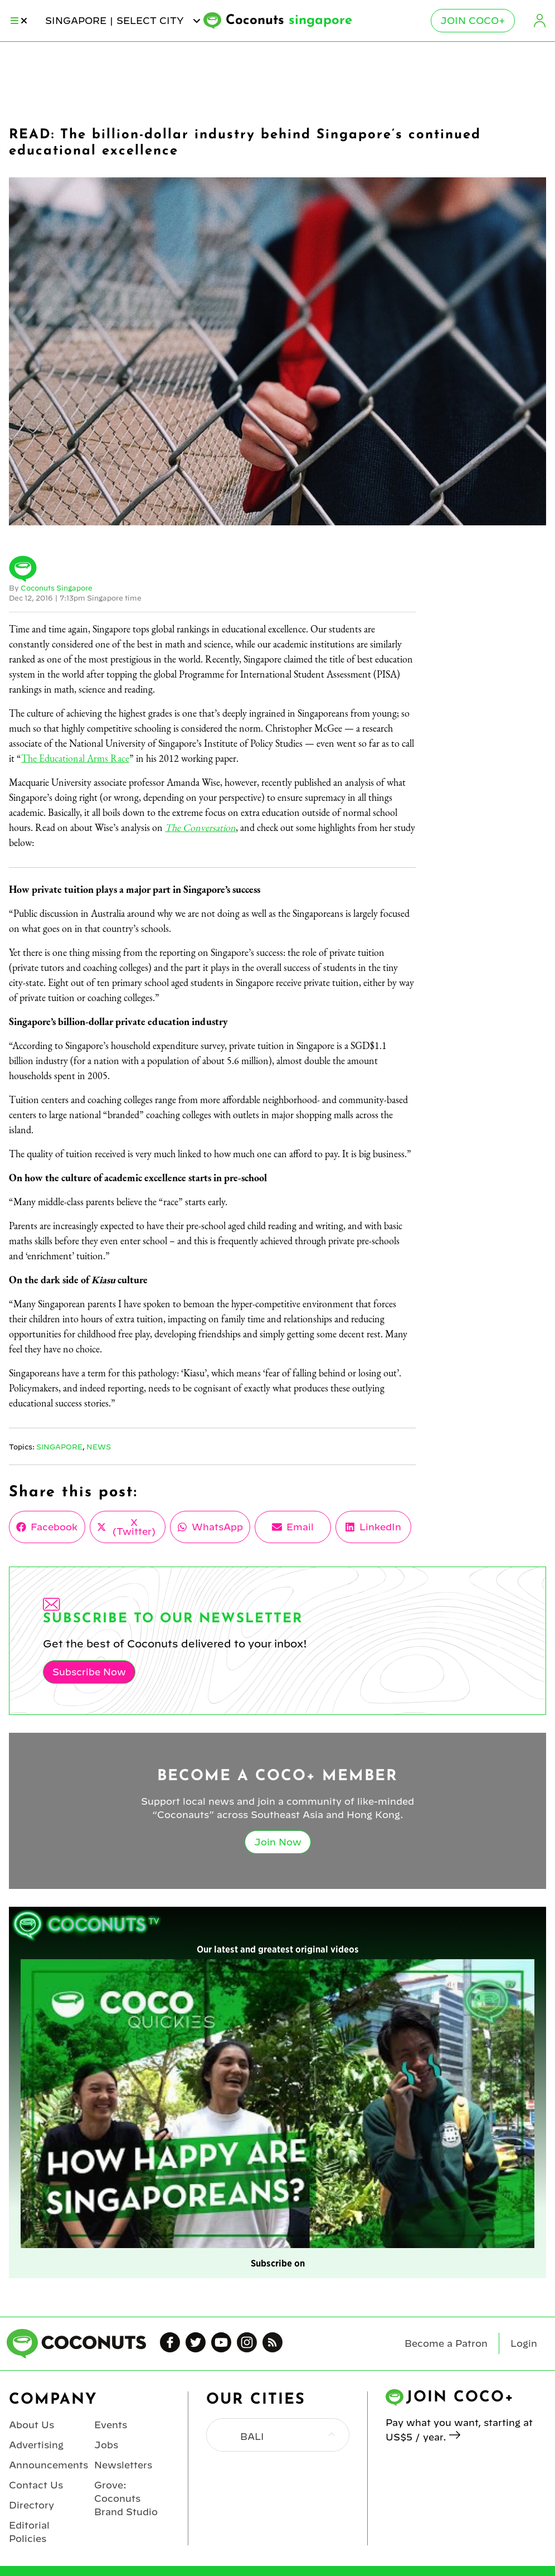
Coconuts (289, 20)
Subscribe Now (89, 1672)
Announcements (48, 2465)
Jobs (106, 2445)
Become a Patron (446, 2343)
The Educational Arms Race (75, 758)
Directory (31, 2505)
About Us (31, 2425)
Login (539, 20)
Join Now (277, 1842)
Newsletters (123, 2465)
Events (110, 2425)
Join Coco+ (472, 21)
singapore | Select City (123, 21)
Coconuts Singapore (57, 588)
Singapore (59, 1447)
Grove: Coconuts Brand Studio (126, 2498)
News (98, 1447)
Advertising (36, 2445)
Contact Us (36, 2485)
